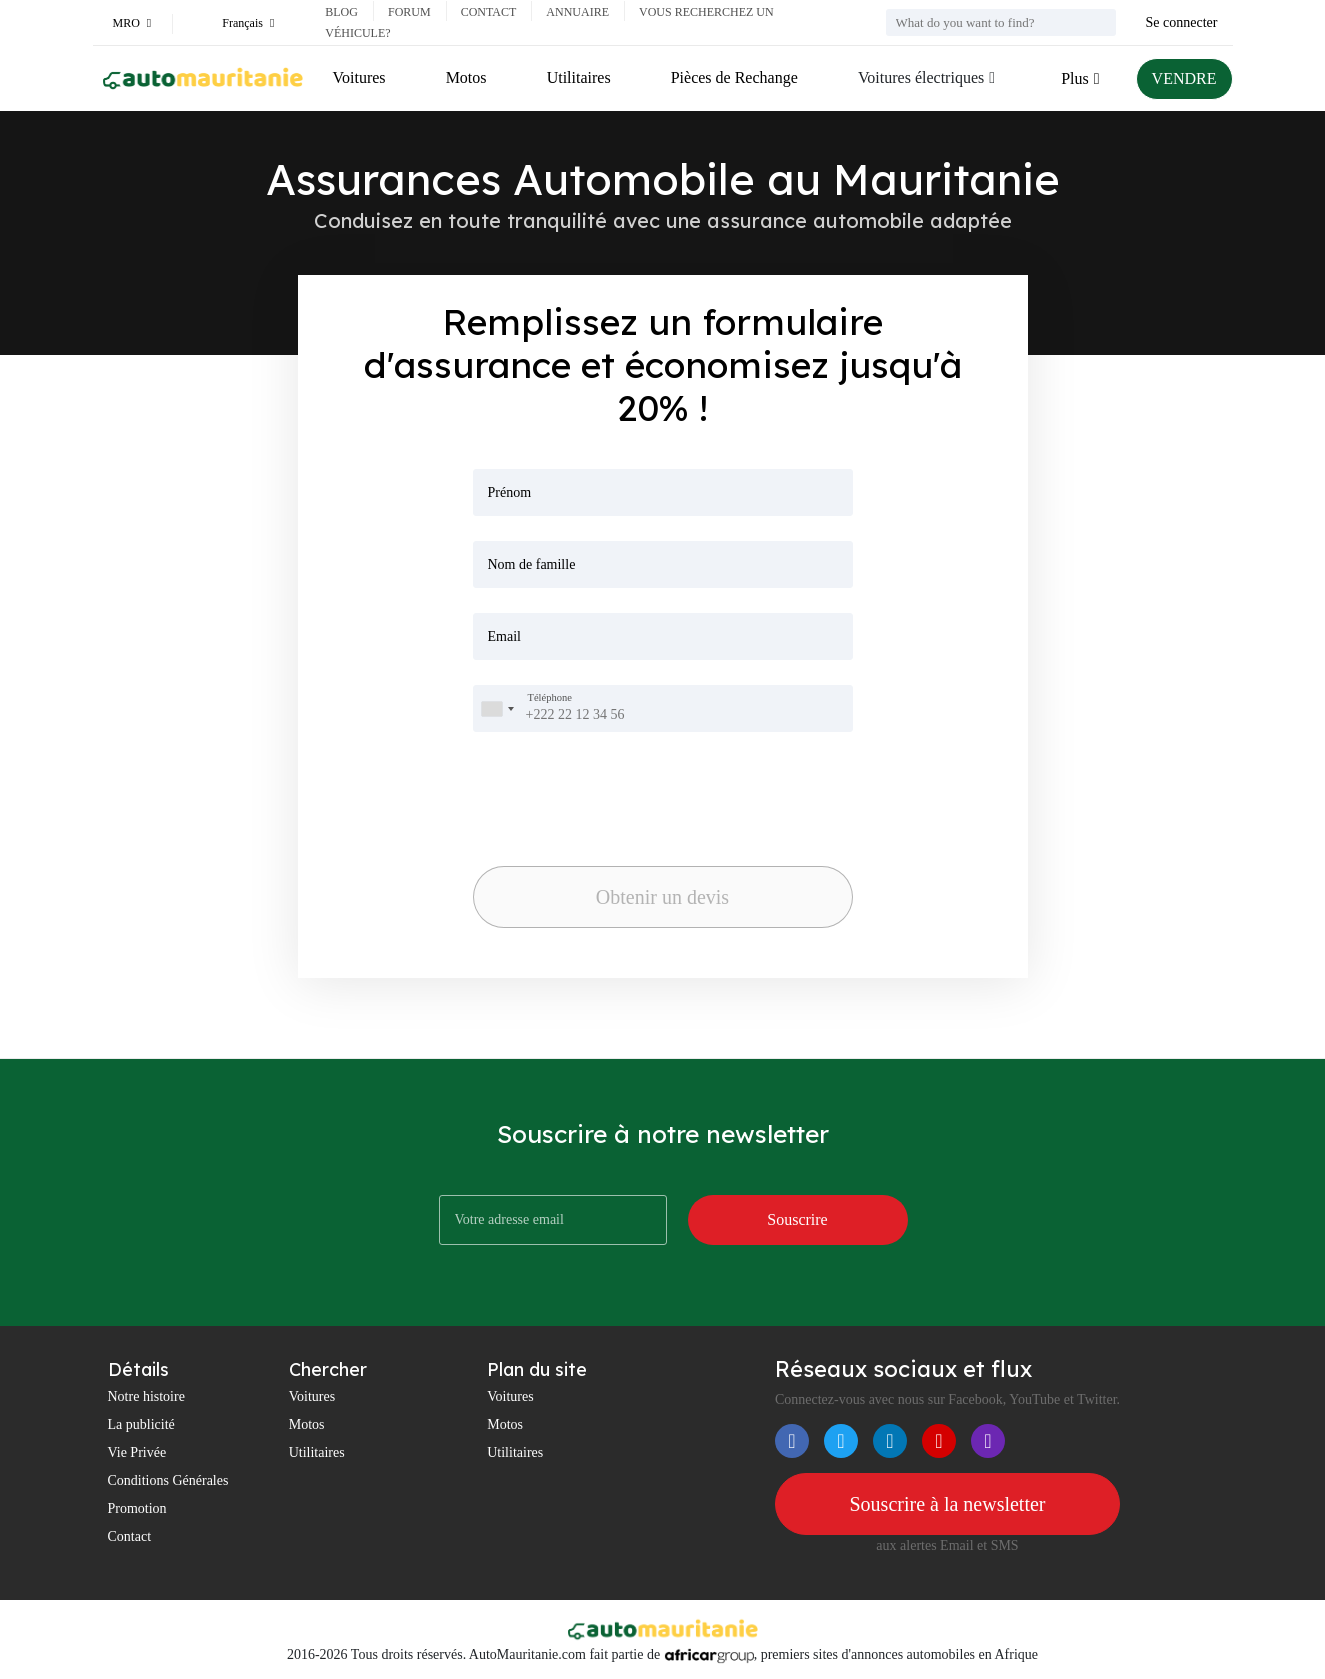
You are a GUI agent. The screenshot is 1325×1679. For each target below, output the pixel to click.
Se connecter (1182, 22)
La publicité (141, 1424)
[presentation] (577, 784)
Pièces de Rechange (734, 77)
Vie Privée (137, 1452)
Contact (489, 12)
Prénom (510, 492)
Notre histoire (146, 1396)
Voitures (359, 77)
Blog (341, 12)
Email (504, 636)
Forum (409, 12)
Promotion (137, 1508)
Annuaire (577, 12)
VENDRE (1184, 78)
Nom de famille (532, 564)
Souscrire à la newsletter (947, 1504)
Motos (466, 77)
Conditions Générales (168, 1480)
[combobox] (497, 708)
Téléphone (550, 697)
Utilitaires (579, 77)
